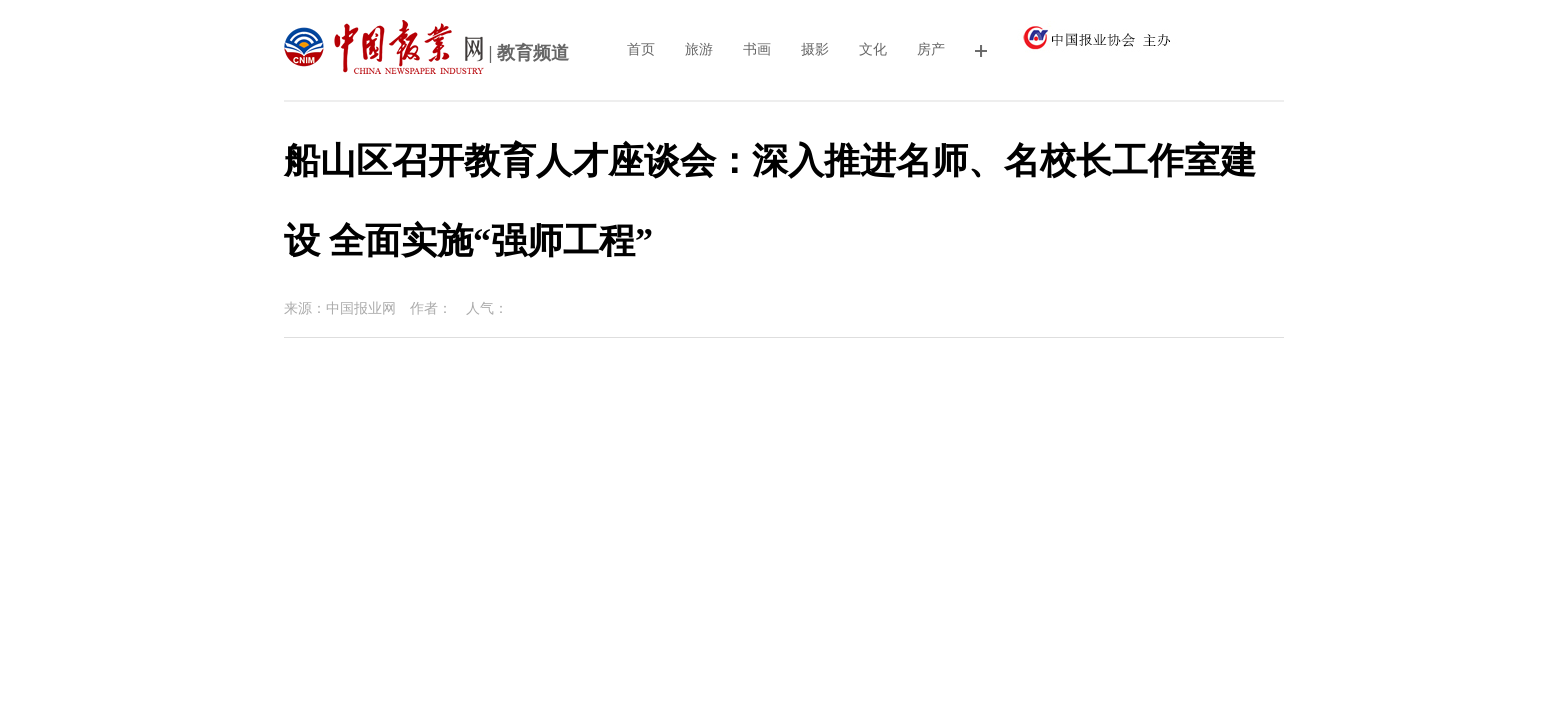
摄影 (815, 49)
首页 (641, 49)
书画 (757, 49)
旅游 (699, 49)
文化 (873, 49)
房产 (931, 49)
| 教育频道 (426, 55)
